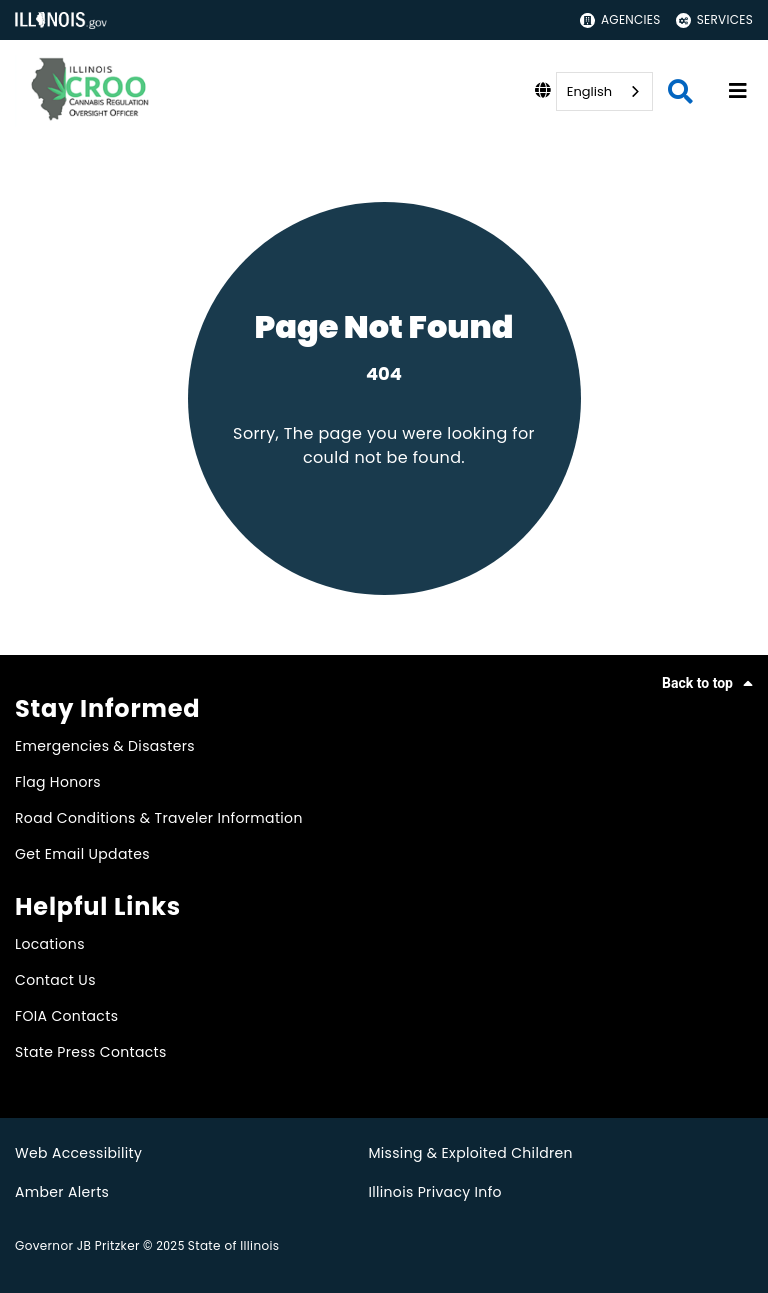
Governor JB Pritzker (77, 1245)
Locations (50, 944)
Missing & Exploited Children (470, 1153)
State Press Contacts (91, 1052)
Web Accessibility (78, 1153)
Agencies (620, 19)
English (589, 91)
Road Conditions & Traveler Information (159, 818)
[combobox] (604, 91)
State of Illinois (234, 1245)
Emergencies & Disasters (105, 746)
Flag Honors (58, 782)
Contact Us (55, 980)
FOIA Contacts (66, 1016)
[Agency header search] (680, 91)
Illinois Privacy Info (435, 1192)
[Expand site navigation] (738, 91)
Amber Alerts (62, 1192)
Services (714, 19)
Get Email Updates (82, 854)
